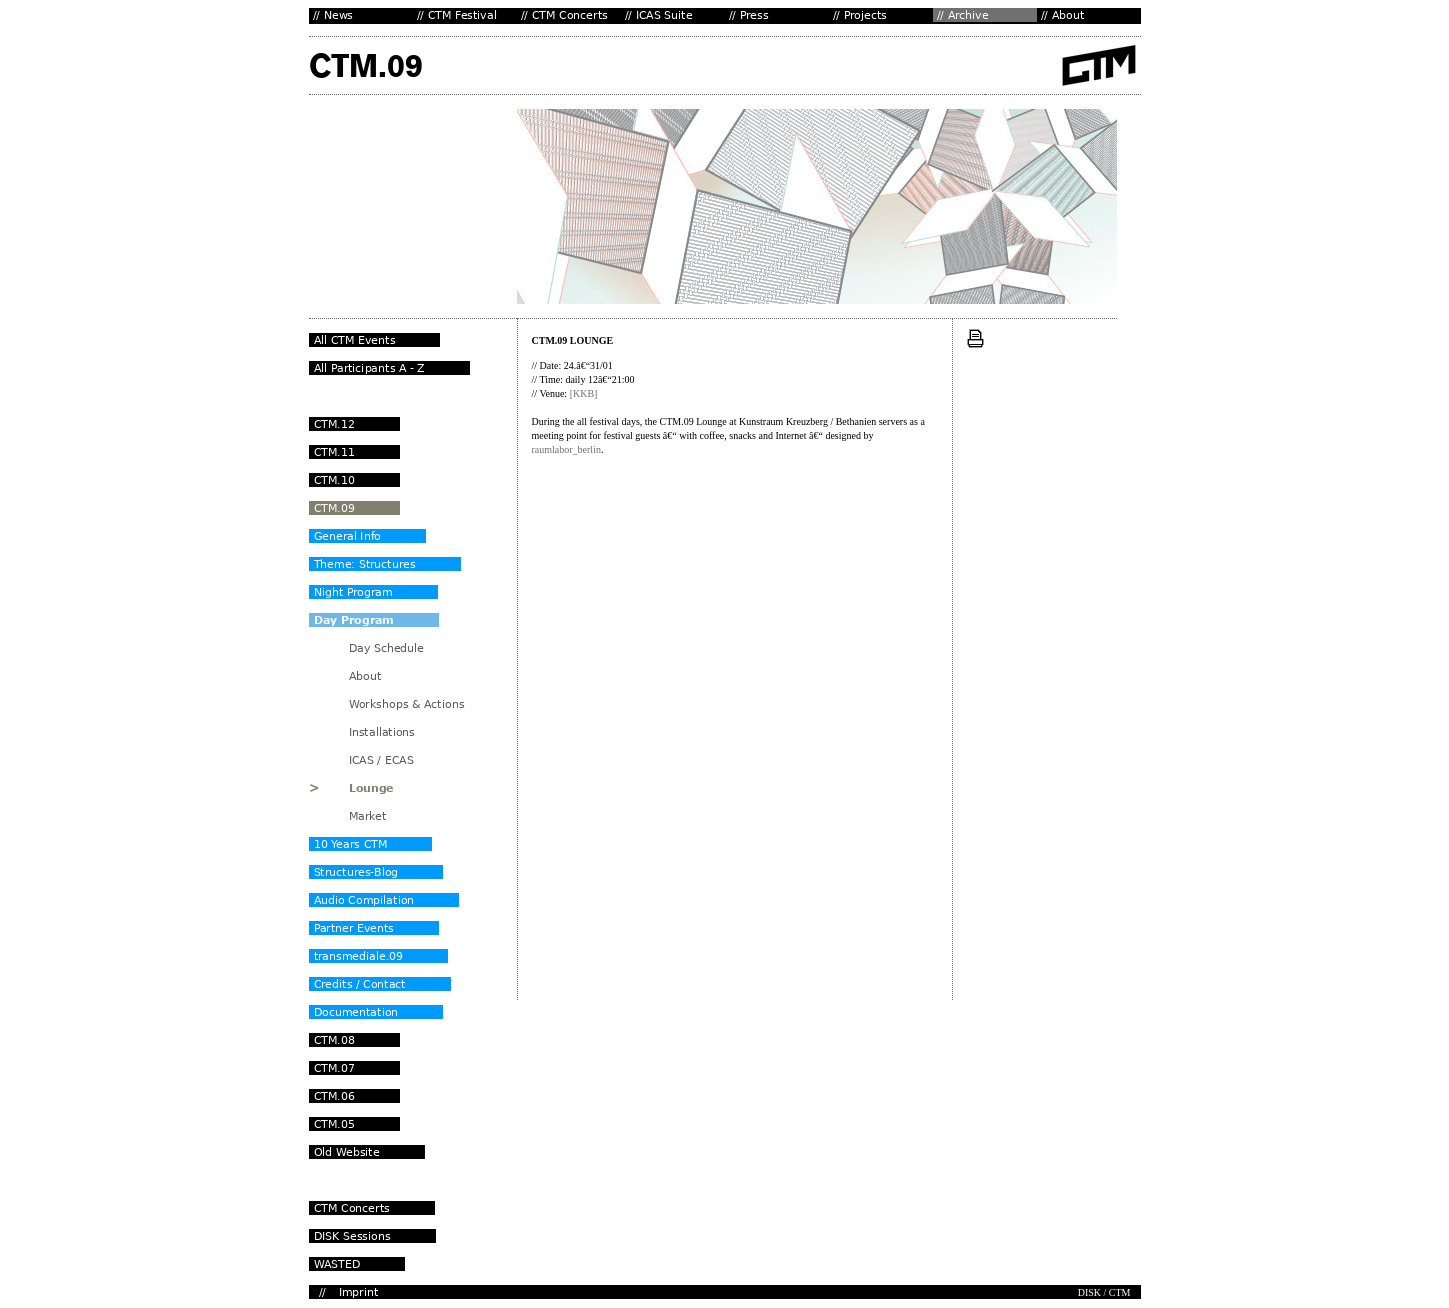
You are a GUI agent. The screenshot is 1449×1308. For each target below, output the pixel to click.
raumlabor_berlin (566, 449)
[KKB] (584, 393)
